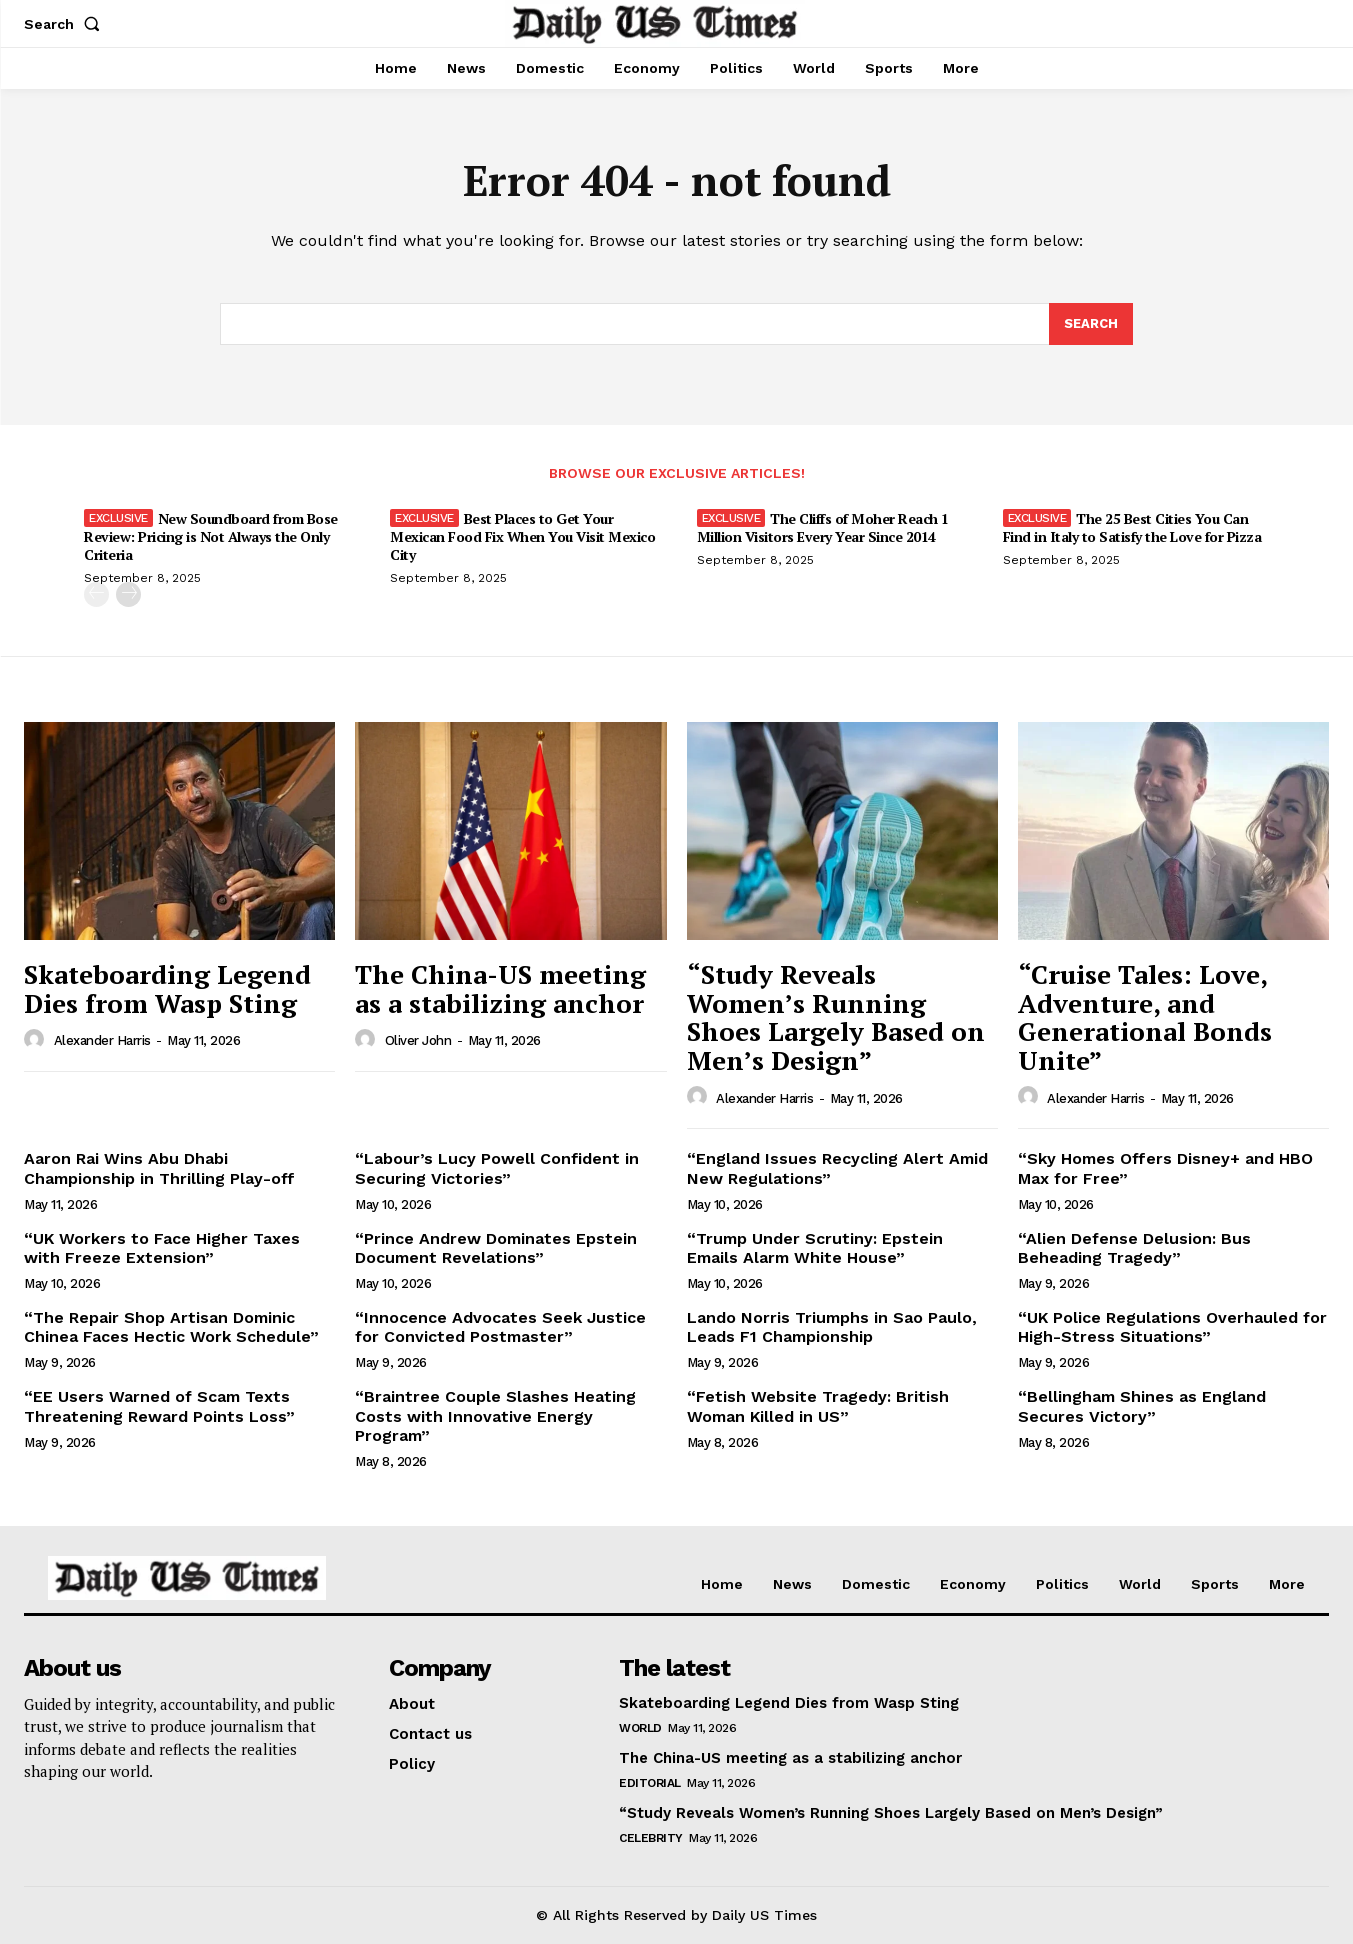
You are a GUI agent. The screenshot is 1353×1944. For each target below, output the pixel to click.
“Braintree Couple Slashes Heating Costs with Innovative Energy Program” (495, 1415)
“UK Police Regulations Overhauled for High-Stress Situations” (1172, 1327)
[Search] (1091, 324)
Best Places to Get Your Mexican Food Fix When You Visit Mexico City (522, 536)
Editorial (650, 1783)
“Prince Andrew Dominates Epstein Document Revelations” (496, 1248)
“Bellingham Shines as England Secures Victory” (1142, 1406)
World (640, 1728)
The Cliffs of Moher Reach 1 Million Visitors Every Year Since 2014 (823, 527)
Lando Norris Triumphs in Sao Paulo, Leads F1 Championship (832, 1327)
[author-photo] (37, 1040)
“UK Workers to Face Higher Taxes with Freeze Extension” (162, 1248)
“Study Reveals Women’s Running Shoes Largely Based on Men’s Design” (836, 1017)
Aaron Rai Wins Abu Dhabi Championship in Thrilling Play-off (159, 1168)
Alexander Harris (102, 1040)
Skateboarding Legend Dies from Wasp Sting (167, 988)
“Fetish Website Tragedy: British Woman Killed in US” (818, 1406)
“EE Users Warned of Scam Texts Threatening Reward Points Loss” (159, 1406)
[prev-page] (96, 594)
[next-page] (128, 594)
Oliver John (418, 1040)
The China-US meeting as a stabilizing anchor (500, 988)
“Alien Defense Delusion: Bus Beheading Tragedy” (1134, 1248)
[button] (66, 24)
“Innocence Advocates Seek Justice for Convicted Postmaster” (500, 1327)
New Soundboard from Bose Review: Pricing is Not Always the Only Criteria (211, 536)
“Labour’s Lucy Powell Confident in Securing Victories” (497, 1168)
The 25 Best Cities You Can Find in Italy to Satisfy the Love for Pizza (1132, 527)
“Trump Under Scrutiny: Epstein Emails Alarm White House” (815, 1248)
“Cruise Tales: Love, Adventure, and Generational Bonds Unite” (1145, 1017)
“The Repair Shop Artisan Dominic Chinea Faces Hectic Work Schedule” (171, 1327)
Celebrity (651, 1838)
